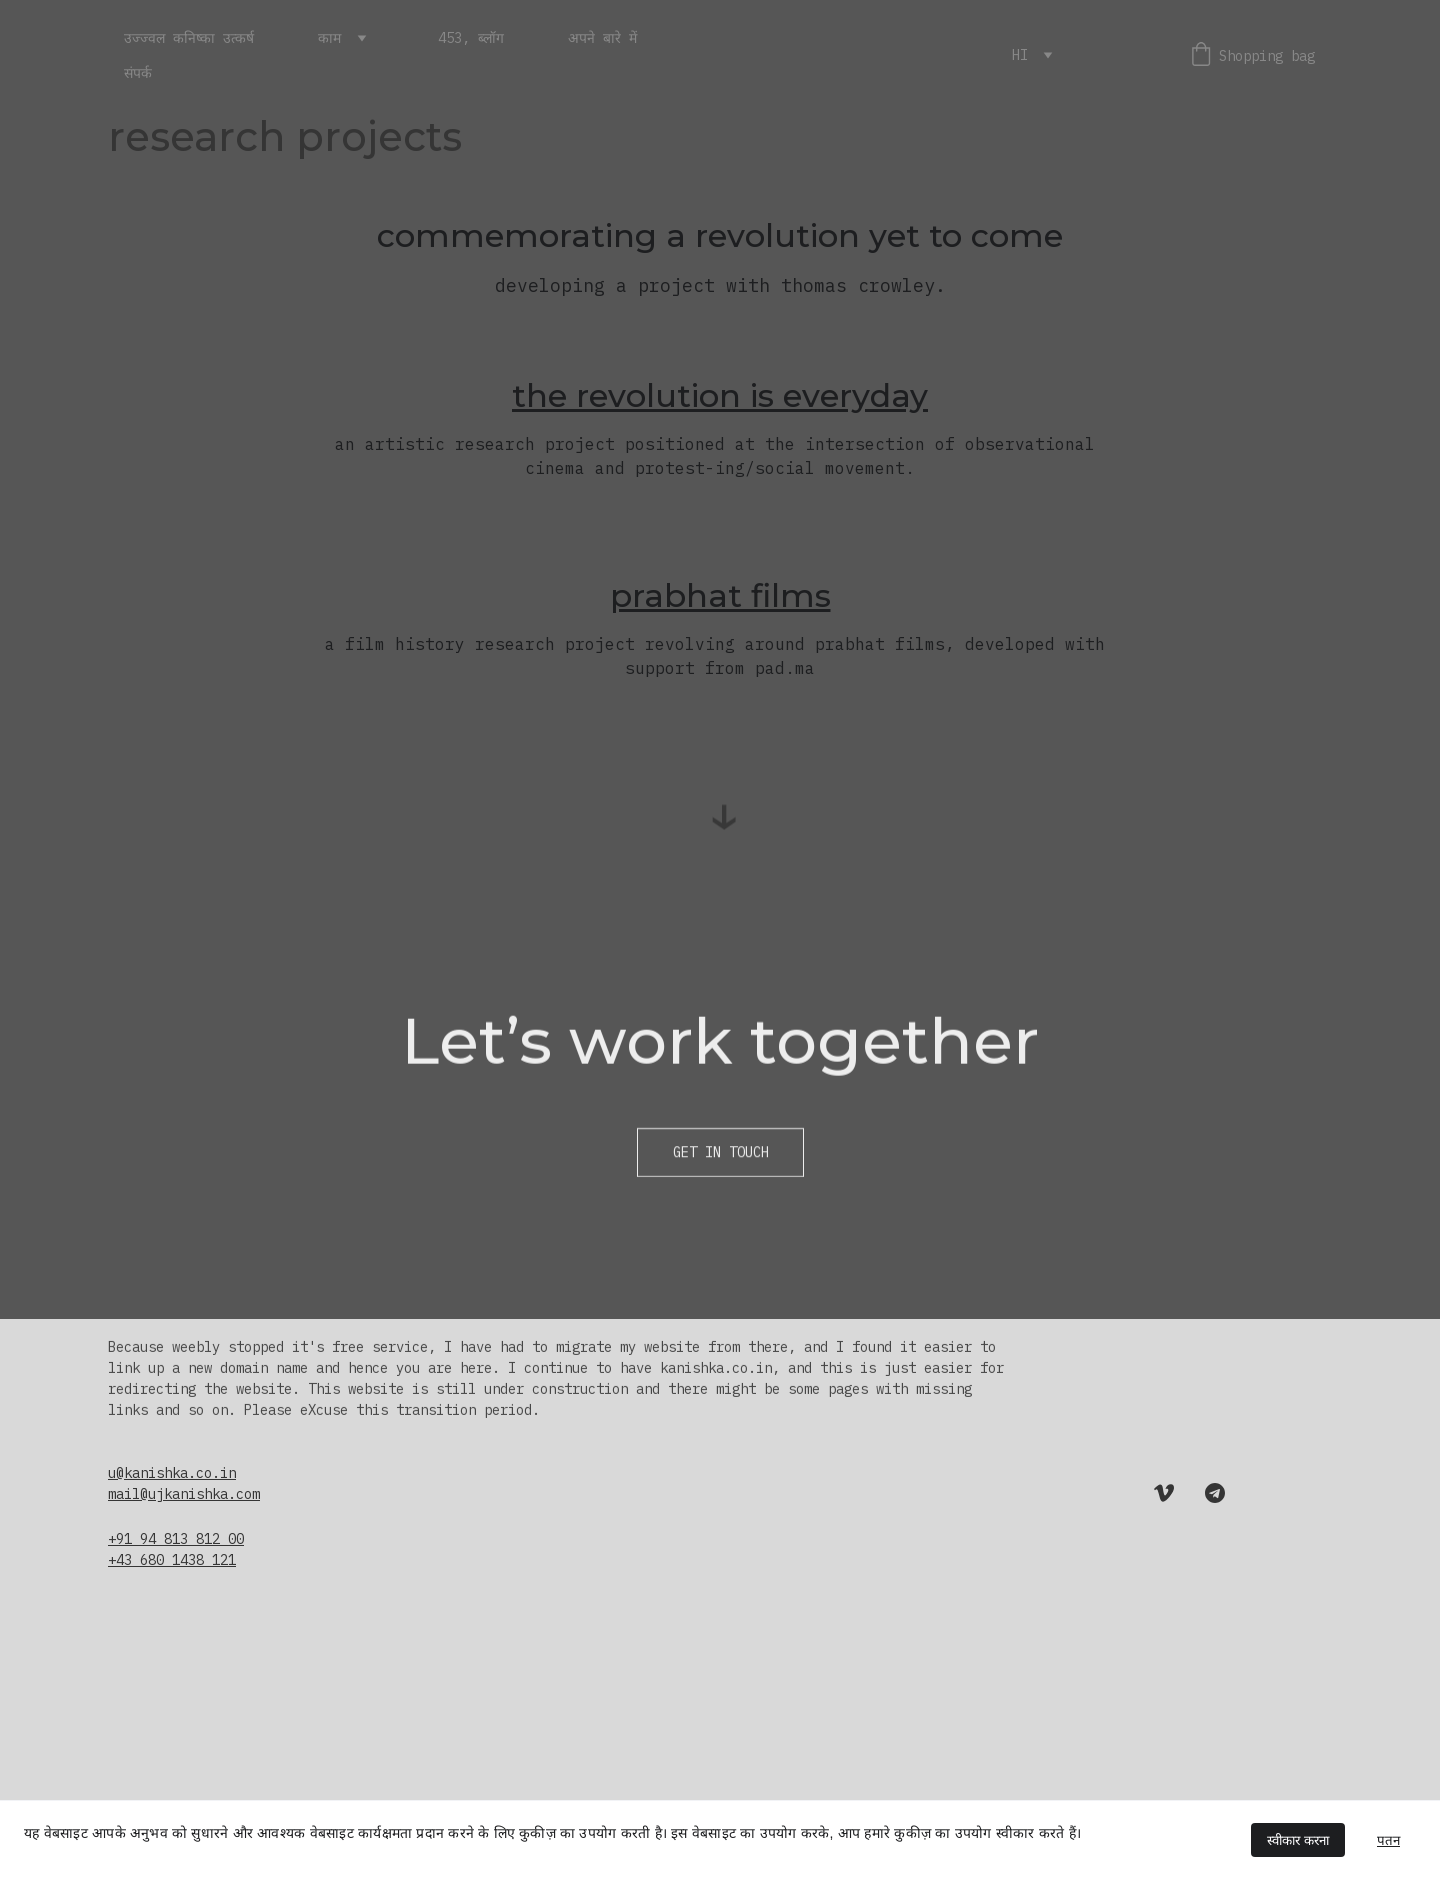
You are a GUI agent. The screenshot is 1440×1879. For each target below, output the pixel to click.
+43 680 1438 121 (172, 1560)
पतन (1388, 1840)
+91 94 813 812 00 (176, 1539)
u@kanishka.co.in (172, 1473)
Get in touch (721, 1155)
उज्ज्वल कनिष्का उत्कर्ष (189, 38)
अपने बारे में (602, 38)
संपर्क (138, 73)
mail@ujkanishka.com (184, 1494)
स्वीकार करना (1298, 1840)
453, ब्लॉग (471, 38)
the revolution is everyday (720, 395)
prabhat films (720, 595)
